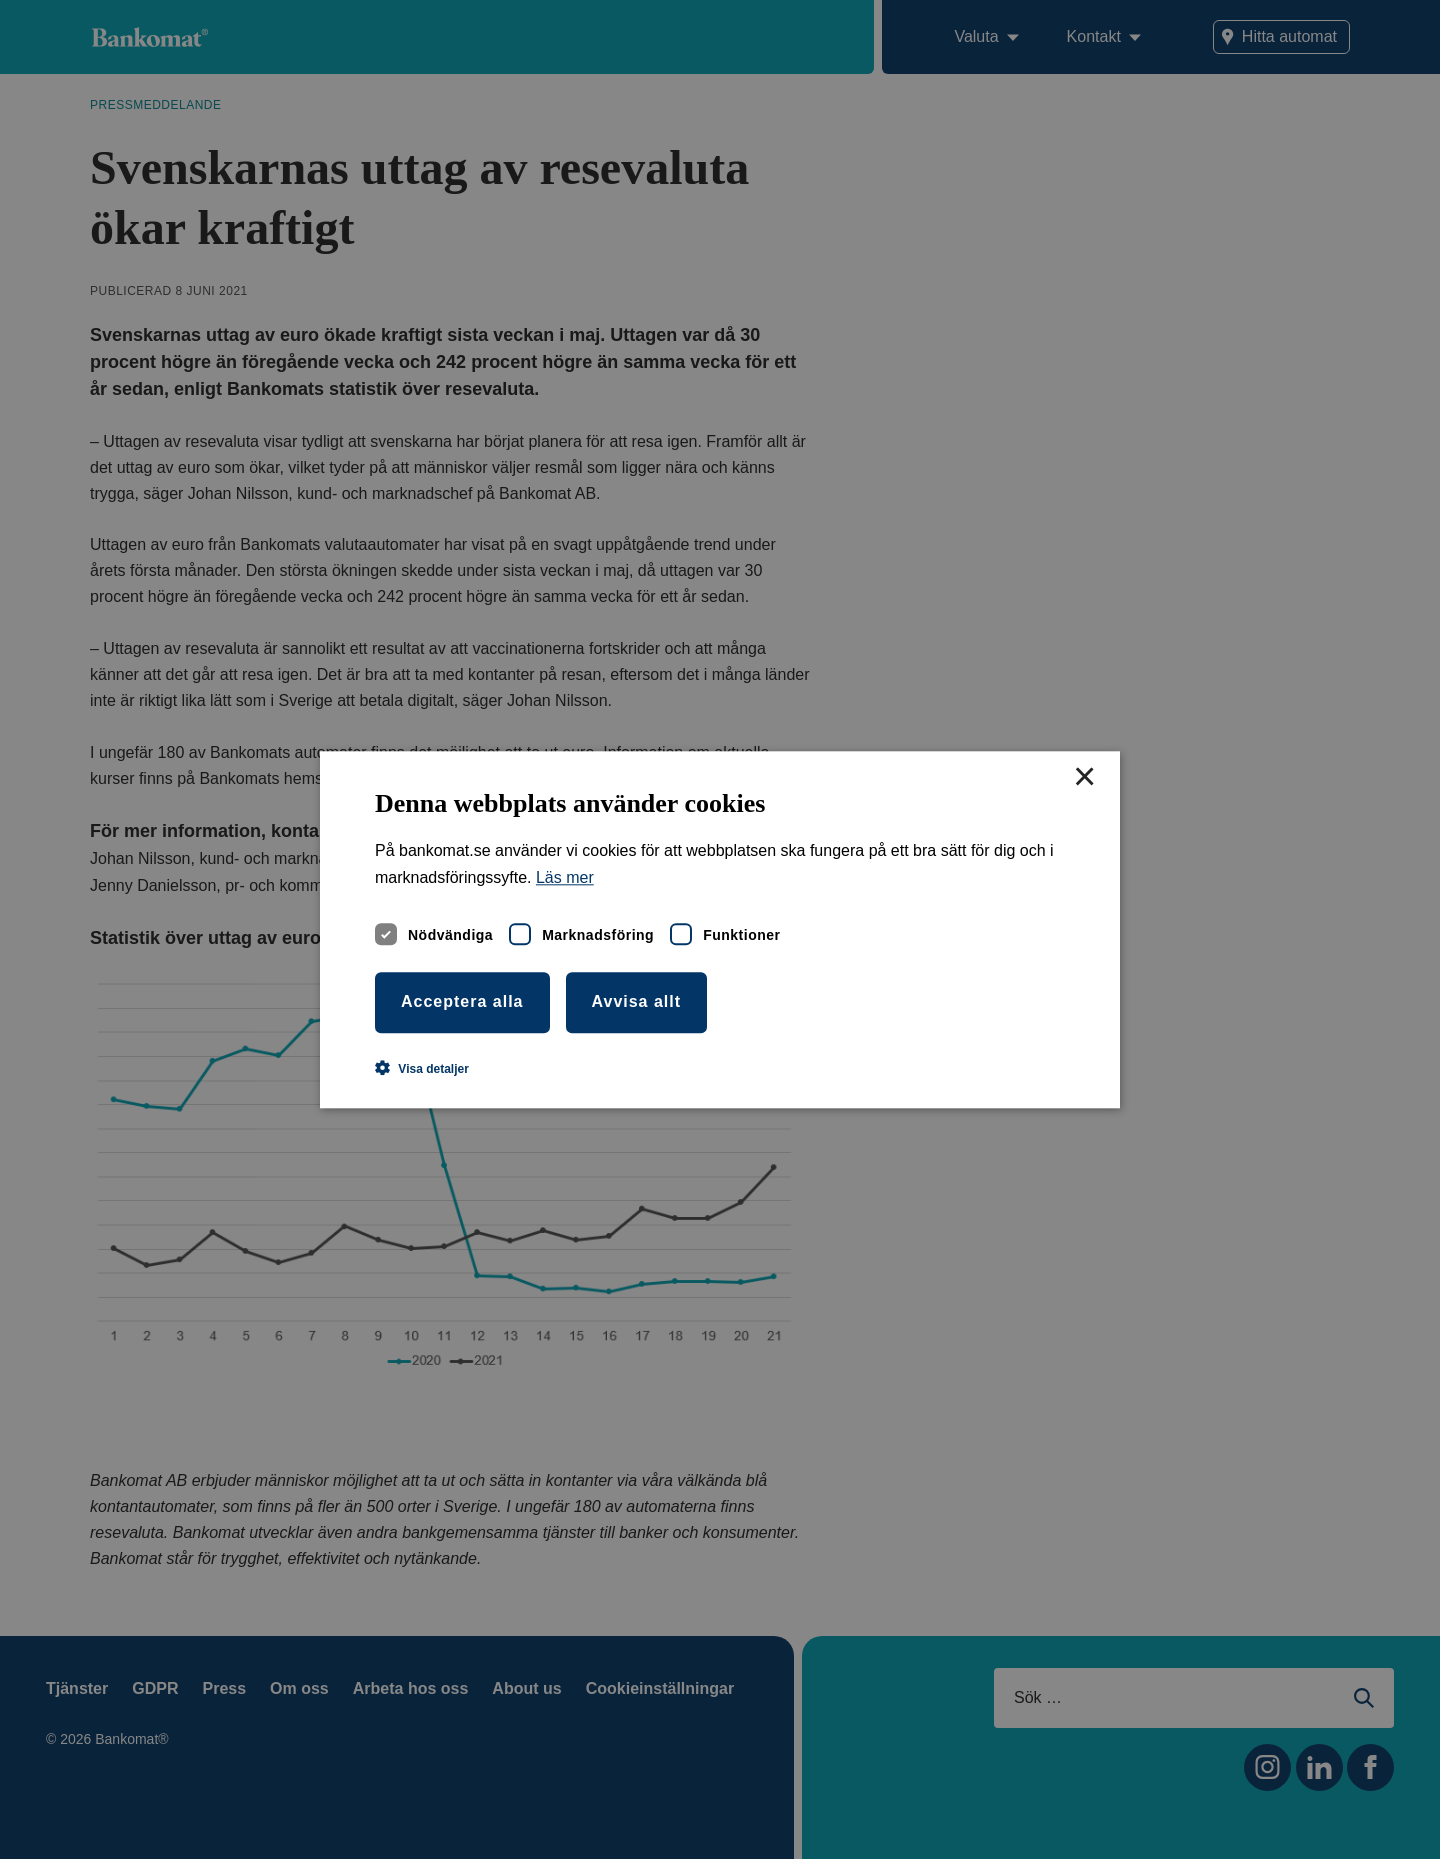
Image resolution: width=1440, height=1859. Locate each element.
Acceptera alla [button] (462, 1001)
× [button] (1084, 778)
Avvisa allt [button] (637, 1001)
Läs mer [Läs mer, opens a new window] (565, 877)
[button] (422, 1068)
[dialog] (720, 929)
